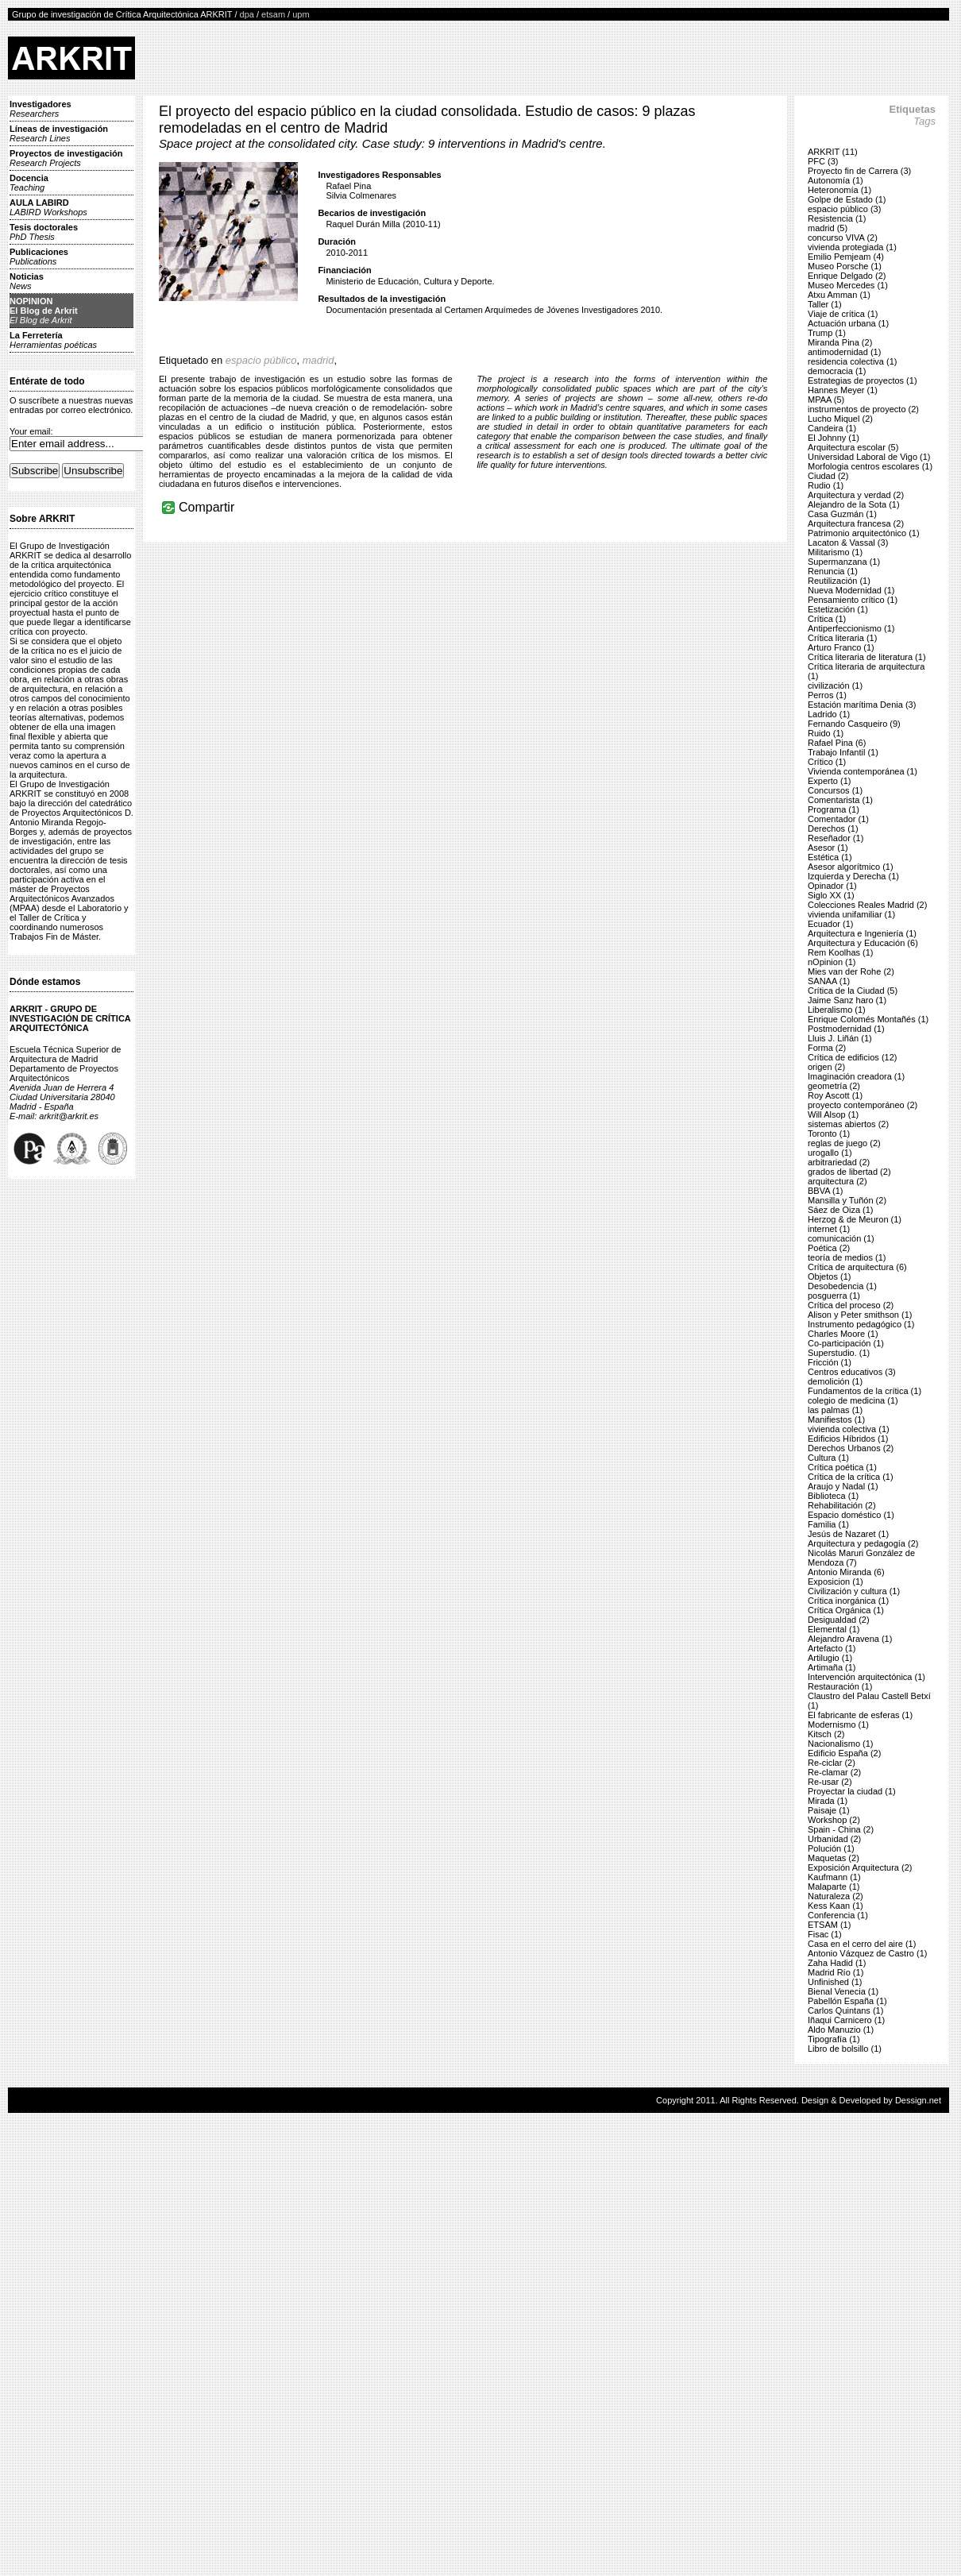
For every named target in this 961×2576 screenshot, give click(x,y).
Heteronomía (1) (839, 190)
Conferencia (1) (838, 1915)
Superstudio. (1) (839, 1353)
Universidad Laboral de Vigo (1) (869, 457)
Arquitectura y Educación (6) (863, 943)
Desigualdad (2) (839, 1619)
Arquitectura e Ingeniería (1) (862, 933)
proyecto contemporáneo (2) (862, 1105)
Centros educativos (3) (852, 1372)
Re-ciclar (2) (831, 1762)
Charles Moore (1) (843, 1333)
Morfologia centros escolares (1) (870, 466)
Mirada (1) (827, 1801)
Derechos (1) (833, 828)
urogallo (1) (830, 1152)
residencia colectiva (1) (852, 361)
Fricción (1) (829, 1362)
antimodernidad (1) (844, 352)
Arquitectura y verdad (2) (856, 495)
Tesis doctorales (44, 231)
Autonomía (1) (835, 180)
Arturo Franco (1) (841, 647)
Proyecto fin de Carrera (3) (859, 171)
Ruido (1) (825, 733)
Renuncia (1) (833, 571)
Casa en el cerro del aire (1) (862, 1943)
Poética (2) (829, 1248)
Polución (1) (831, 1848)
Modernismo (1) (838, 1724)
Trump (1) (827, 333)
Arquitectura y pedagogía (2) (863, 1543)
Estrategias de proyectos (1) (862, 380)
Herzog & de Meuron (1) (854, 1219)
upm (300, 14)
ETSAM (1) (829, 1924)
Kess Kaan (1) (835, 1905)
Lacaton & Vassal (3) (848, 542)
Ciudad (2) (828, 476)
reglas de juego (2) (844, 1143)
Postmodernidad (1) (846, 1028)
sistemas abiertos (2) (848, 1124)
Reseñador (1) (835, 838)
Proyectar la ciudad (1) (852, 1791)
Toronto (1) (829, 1133)
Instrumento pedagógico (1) (861, 1324)
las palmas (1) (835, 1410)
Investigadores (40, 108)
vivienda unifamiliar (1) (851, 914)
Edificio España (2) (844, 1753)
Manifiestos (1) (836, 1419)
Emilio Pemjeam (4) (846, 256)
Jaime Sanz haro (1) (847, 1000)
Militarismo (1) (835, 552)
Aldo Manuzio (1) (841, 2029)
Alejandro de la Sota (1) (854, 504)
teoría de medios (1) (847, 1257)
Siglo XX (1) (831, 895)
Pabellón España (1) (847, 2001)
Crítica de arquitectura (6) (857, 1267)
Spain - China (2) (841, 1829)
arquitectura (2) (837, 1181)
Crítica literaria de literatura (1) (867, 657)
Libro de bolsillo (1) (845, 2048)
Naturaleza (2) (835, 1896)
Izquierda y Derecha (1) (853, 876)
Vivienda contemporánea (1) (862, 771)
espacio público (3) (844, 209)
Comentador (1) (838, 819)
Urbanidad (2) (834, 1839)
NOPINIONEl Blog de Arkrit (44, 310)
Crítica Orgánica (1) (846, 1610)
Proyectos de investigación (66, 158)
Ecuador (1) (830, 924)
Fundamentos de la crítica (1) (864, 1391)
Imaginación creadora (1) (856, 1076)
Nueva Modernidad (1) (851, 590)
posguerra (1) (834, 1295)
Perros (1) (827, 695)
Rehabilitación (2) (842, 1505)
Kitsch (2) (826, 1734)
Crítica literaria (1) (842, 638)
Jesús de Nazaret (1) (848, 1534)
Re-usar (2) (830, 1781)
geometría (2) (834, 1086)
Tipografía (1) (834, 2039)
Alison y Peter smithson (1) (860, 1314)
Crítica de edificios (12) (852, 1057)
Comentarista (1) (840, 800)
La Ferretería (53, 340)
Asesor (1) (828, 847)
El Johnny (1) (833, 437)
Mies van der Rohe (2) (851, 971)
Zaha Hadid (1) (837, 1963)
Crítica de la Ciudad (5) (852, 990)
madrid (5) (827, 228)
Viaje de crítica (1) (843, 314)
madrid (318, 360)
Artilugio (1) (830, 1658)
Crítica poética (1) (842, 1467)
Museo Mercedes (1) (848, 285)
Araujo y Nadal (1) (843, 1486)
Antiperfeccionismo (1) (851, 628)
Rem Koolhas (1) (841, 952)
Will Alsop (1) (833, 1114)
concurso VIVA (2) (843, 237)
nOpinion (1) (832, 962)
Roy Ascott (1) (835, 1095)
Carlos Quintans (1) (845, 2010)
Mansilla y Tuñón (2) (847, 1200)
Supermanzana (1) (844, 561)
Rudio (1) (825, 485)
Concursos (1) (835, 790)
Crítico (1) (827, 762)
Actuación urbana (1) (848, 323)
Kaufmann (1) (834, 1877)
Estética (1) (830, 857)
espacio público (261, 360)
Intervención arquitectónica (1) (866, 1677)
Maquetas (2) (833, 1858)
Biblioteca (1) (833, 1495)
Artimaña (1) (832, 1667)
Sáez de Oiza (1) (841, 1210)
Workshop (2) (834, 1820)
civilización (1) (835, 685)
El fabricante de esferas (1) (860, 1715)
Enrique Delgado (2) (847, 275)
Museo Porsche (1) (845, 266)
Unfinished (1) (835, 1982)
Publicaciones (39, 256)
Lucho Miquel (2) (840, 418)
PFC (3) (823, 161)
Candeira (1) (832, 428)
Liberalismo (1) (837, 1009)
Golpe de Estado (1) (847, 199)
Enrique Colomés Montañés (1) (868, 1019)
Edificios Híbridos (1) (848, 1438)
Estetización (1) (838, 609)
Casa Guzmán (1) (842, 514)
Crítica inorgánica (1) (848, 1600)
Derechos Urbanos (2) (850, 1448)
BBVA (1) (825, 1190)
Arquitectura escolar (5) (853, 447)
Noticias (27, 281)
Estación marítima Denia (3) (862, 704)
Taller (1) (825, 304)
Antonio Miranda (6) (846, 1572)
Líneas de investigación (59, 133)
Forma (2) (827, 1047)
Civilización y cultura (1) (854, 1591)
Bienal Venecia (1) (843, 1991)
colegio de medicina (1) (853, 1400)
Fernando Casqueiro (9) (854, 723)
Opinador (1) (832, 885)
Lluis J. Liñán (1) (840, 1038)
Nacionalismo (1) (841, 1743)
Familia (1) (828, 1524)
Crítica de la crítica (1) (850, 1476)
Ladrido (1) (829, 714)
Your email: (31, 431)
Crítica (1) (827, 619)
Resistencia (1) (837, 218)
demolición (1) (835, 1381)
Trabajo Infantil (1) (843, 752)
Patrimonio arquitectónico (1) (864, 533)
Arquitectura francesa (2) (856, 523)
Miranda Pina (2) (840, 342)
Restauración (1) (840, 1686)
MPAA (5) (826, 399)
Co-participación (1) (846, 1343)
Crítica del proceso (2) (850, 1305)
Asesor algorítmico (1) (850, 866)
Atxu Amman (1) (839, 294)
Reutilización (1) (839, 580)
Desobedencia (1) (842, 1286)
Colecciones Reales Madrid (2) (867, 905)
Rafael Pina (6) (837, 742)
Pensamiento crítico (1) (852, 599)
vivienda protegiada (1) (852, 247)
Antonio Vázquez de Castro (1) (867, 1953)
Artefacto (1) (832, 1648)
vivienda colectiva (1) (849, 1429)
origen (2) (826, 1067)
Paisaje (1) (829, 1810)
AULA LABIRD (48, 207)
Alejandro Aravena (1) (850, 1638)
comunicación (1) (841, 1238)
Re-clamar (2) (834, 1772)
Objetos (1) (829, 1276)
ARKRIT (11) (833, 151)
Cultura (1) (828, 1457)
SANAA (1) (829, 981)
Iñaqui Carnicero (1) (846, 2020)
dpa (247, 14)
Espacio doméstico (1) (851, 1515)
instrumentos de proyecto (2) (863, 409)
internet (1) (829, 1229)
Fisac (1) (825, 1934)
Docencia (29, 182)
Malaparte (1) (833, 1886)
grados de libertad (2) (849, 1171)
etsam (273, 14)
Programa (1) (833, 809)
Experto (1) (829, 781)
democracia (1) (837, 371)
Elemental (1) (833, 1629)
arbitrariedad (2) (839, 1162)
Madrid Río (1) (835, 1972)
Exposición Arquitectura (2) (860, 1867)
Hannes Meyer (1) (843, 390)
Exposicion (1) (835, 1581)
